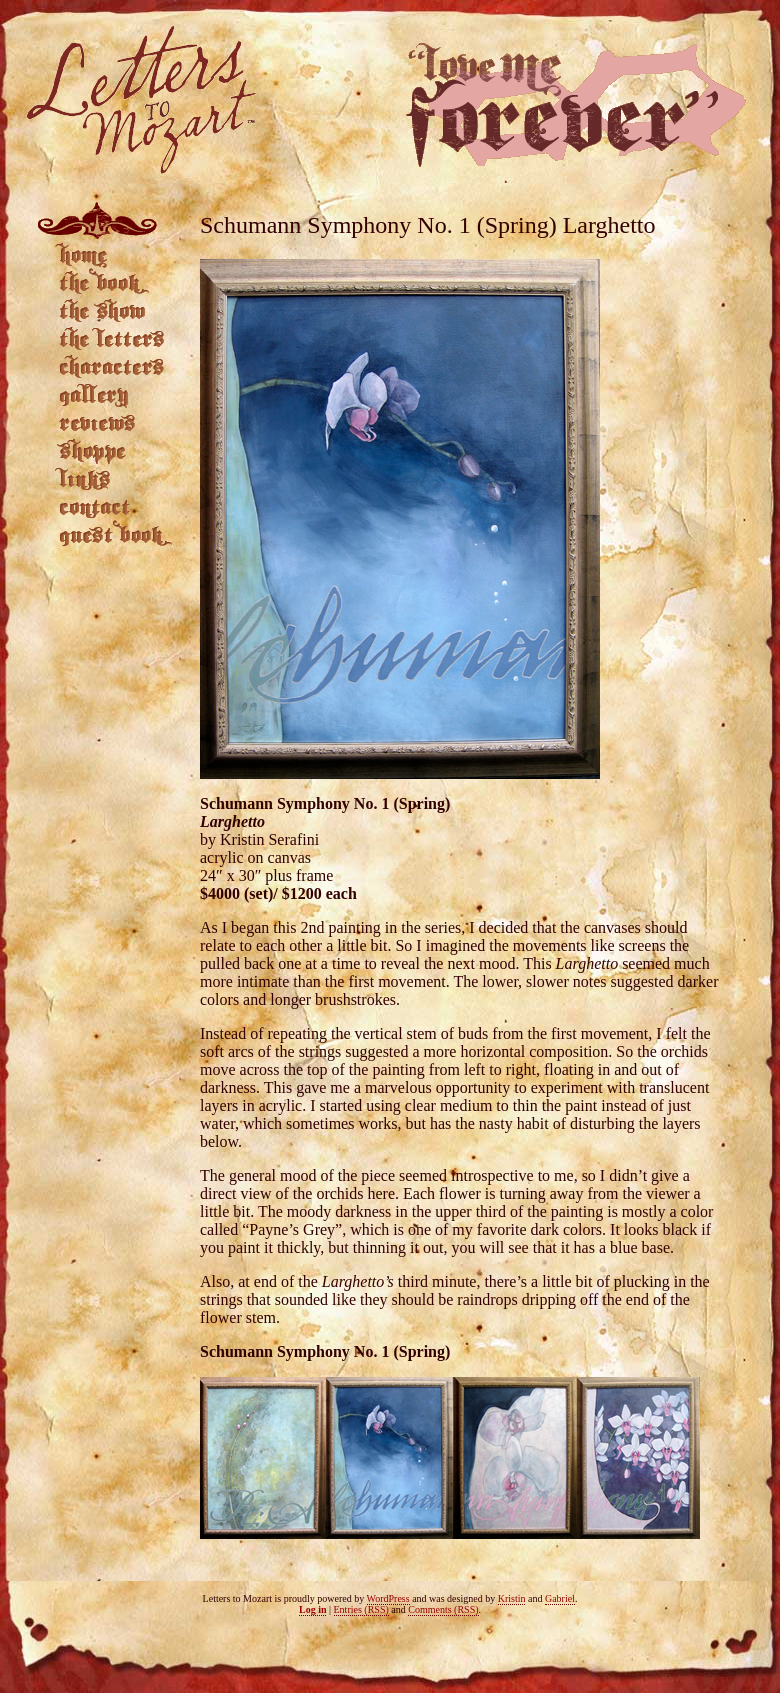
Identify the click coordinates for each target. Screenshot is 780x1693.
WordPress (388, 1598)
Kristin (512, 1598)
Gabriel (560, 1598)
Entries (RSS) (361, 1609)
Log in (313, 1609)
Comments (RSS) (443, 1609)
